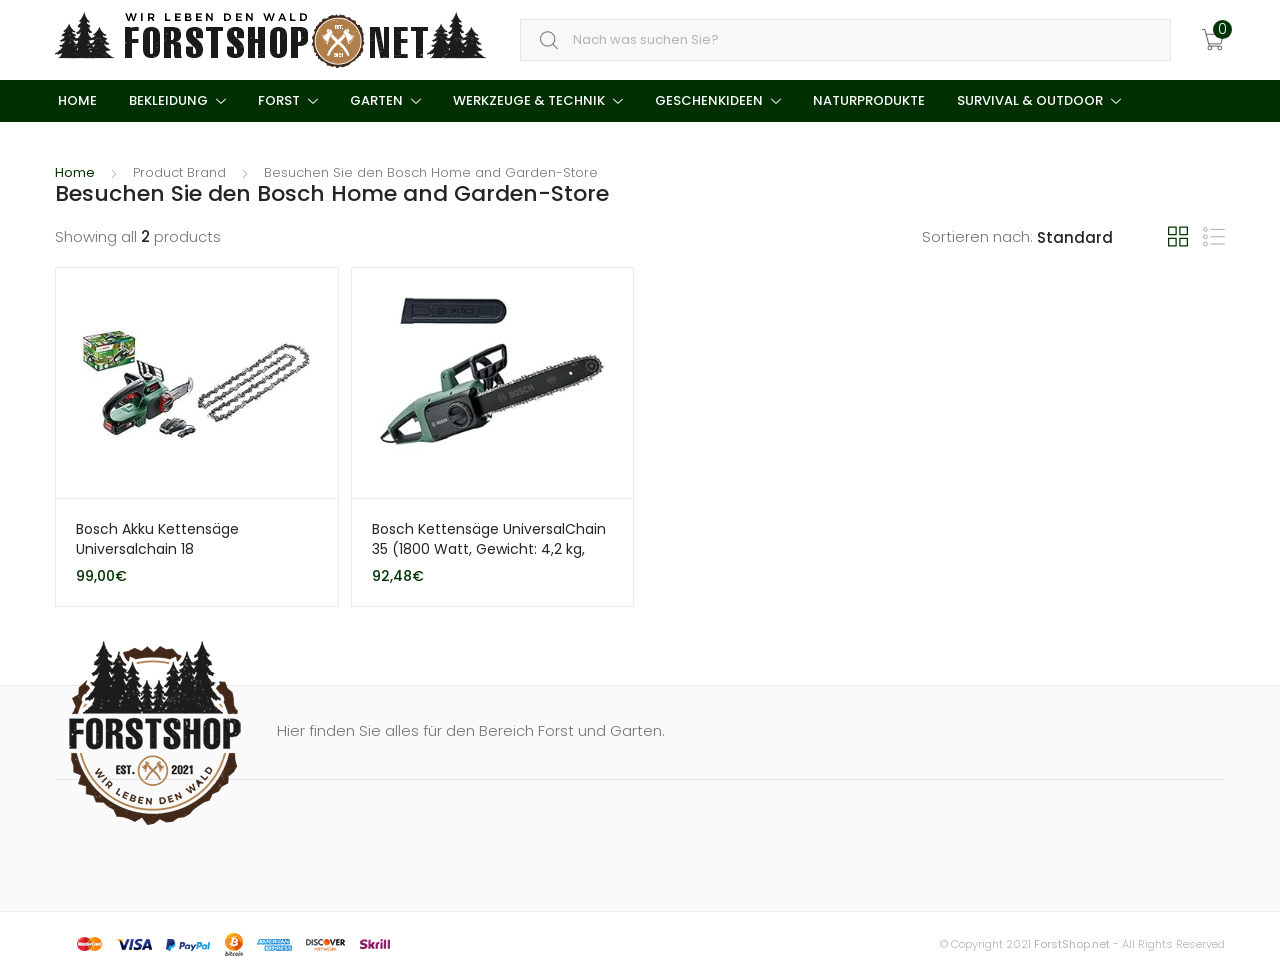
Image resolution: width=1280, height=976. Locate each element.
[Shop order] (1102, 238)
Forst (279, 100)
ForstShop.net (1072, 944)
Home (76, 100)
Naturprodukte (869, 100)
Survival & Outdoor (1030, 100)
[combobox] (845, 40)
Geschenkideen (709, 100)
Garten (376, 100)
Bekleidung (168, 100)
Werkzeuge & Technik (529, 100)
